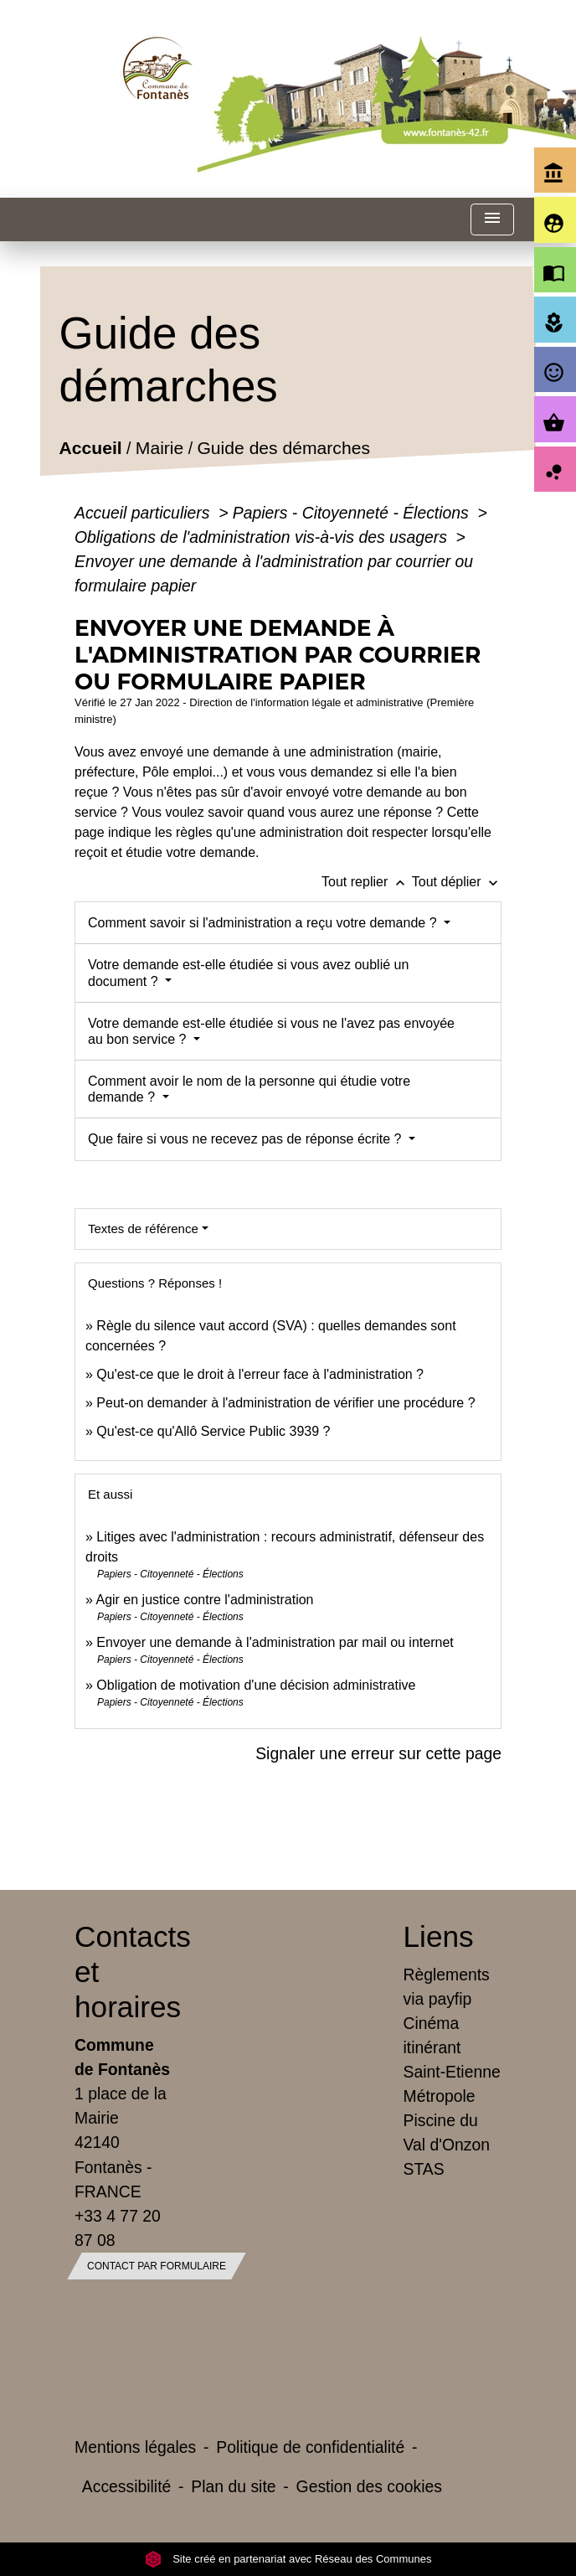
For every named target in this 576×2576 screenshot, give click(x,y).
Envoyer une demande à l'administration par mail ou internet (274, 1642)
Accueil (90, 448)
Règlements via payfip (447, 1986)
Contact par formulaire (156, 2266)
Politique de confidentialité (310, 2447)
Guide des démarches (284, 448)
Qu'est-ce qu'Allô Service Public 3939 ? (213, 1431)
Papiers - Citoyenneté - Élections (353, 512)
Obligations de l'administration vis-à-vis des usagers (263, 537)
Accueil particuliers (144, 512)
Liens (439, 1936)
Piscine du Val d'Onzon (447, 2132)
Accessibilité (127, 2486)
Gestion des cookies (369, 2486)
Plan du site (233, 2486)
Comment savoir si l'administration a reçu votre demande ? (264, 923)
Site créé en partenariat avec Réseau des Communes (288, 2559)
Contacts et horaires (124, 1971)
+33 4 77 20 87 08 (118, 2228)
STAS (424, 2169)
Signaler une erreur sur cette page (378, 1753)
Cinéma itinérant (432, 2035)
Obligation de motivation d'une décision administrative (255, 1685)
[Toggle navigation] (492, 220)
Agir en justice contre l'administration (204, 1600)
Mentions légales (135, 2447)
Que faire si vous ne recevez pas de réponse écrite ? (246, 1139)
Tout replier (366, 882)
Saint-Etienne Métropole (452, 2083)
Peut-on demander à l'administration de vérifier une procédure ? (285, 1403)
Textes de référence (143, 1228)
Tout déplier (456, 882)
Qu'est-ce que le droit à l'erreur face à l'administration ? (260, 1374)
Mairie (159, 448)
